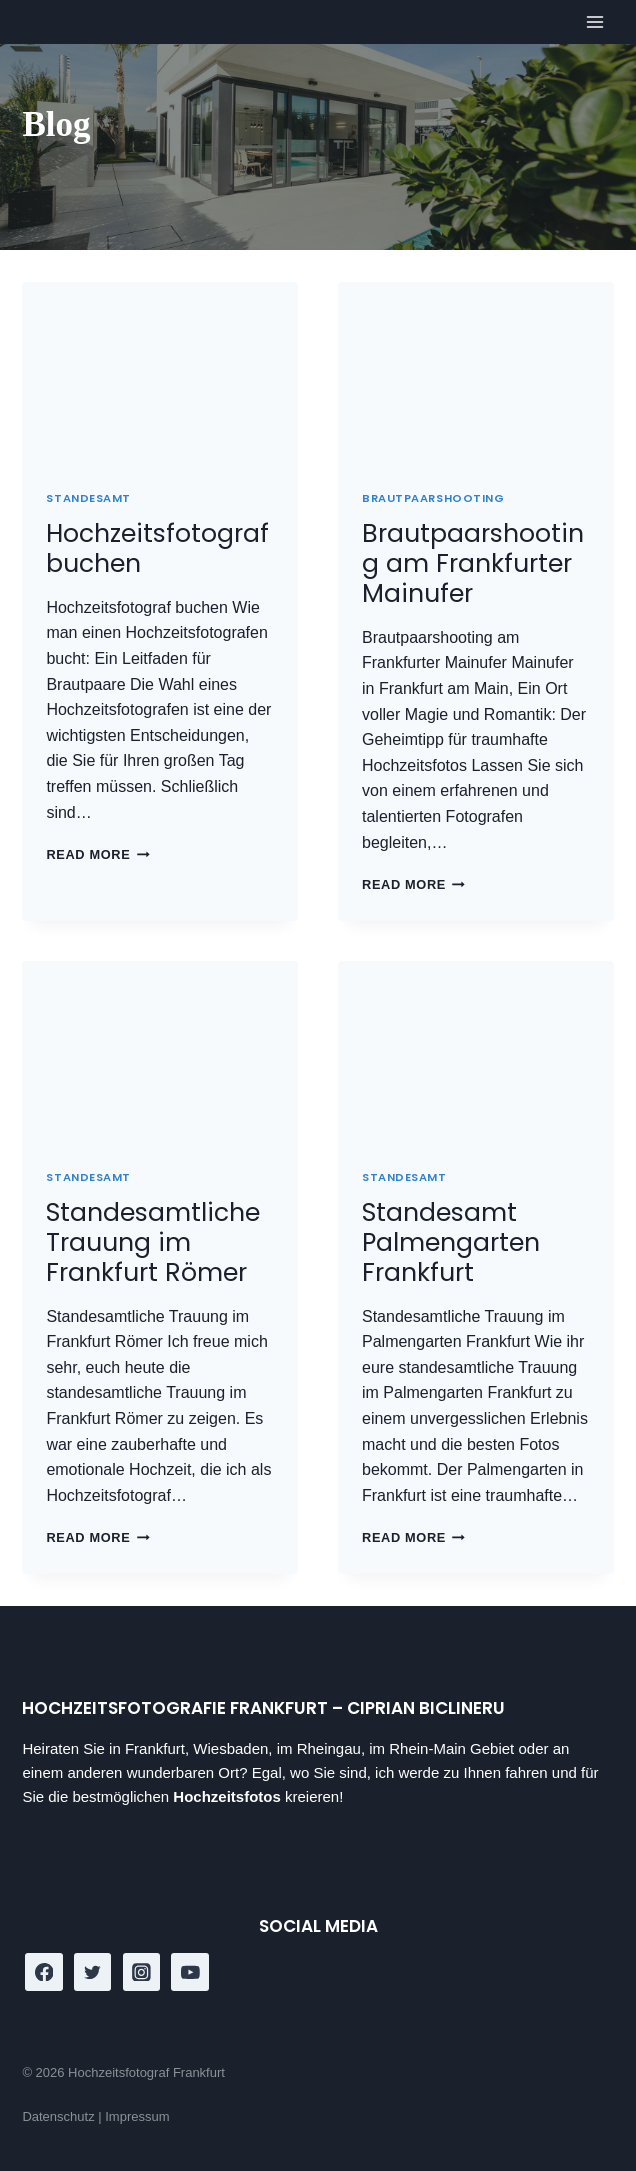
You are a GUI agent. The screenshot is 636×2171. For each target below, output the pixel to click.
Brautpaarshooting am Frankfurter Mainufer (473, 563)
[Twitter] (93, 1972)
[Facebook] (44, 1972)
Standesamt (88, 498)
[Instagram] (142, 1972)
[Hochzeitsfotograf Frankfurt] (50, 20)
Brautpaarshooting (433, 498)
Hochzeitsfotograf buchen (157, 548)
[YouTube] (190, 1972)
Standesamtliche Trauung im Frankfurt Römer (153, 1242)
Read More (97, 854)
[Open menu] (595, 22)
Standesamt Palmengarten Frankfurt (451, 1242)
